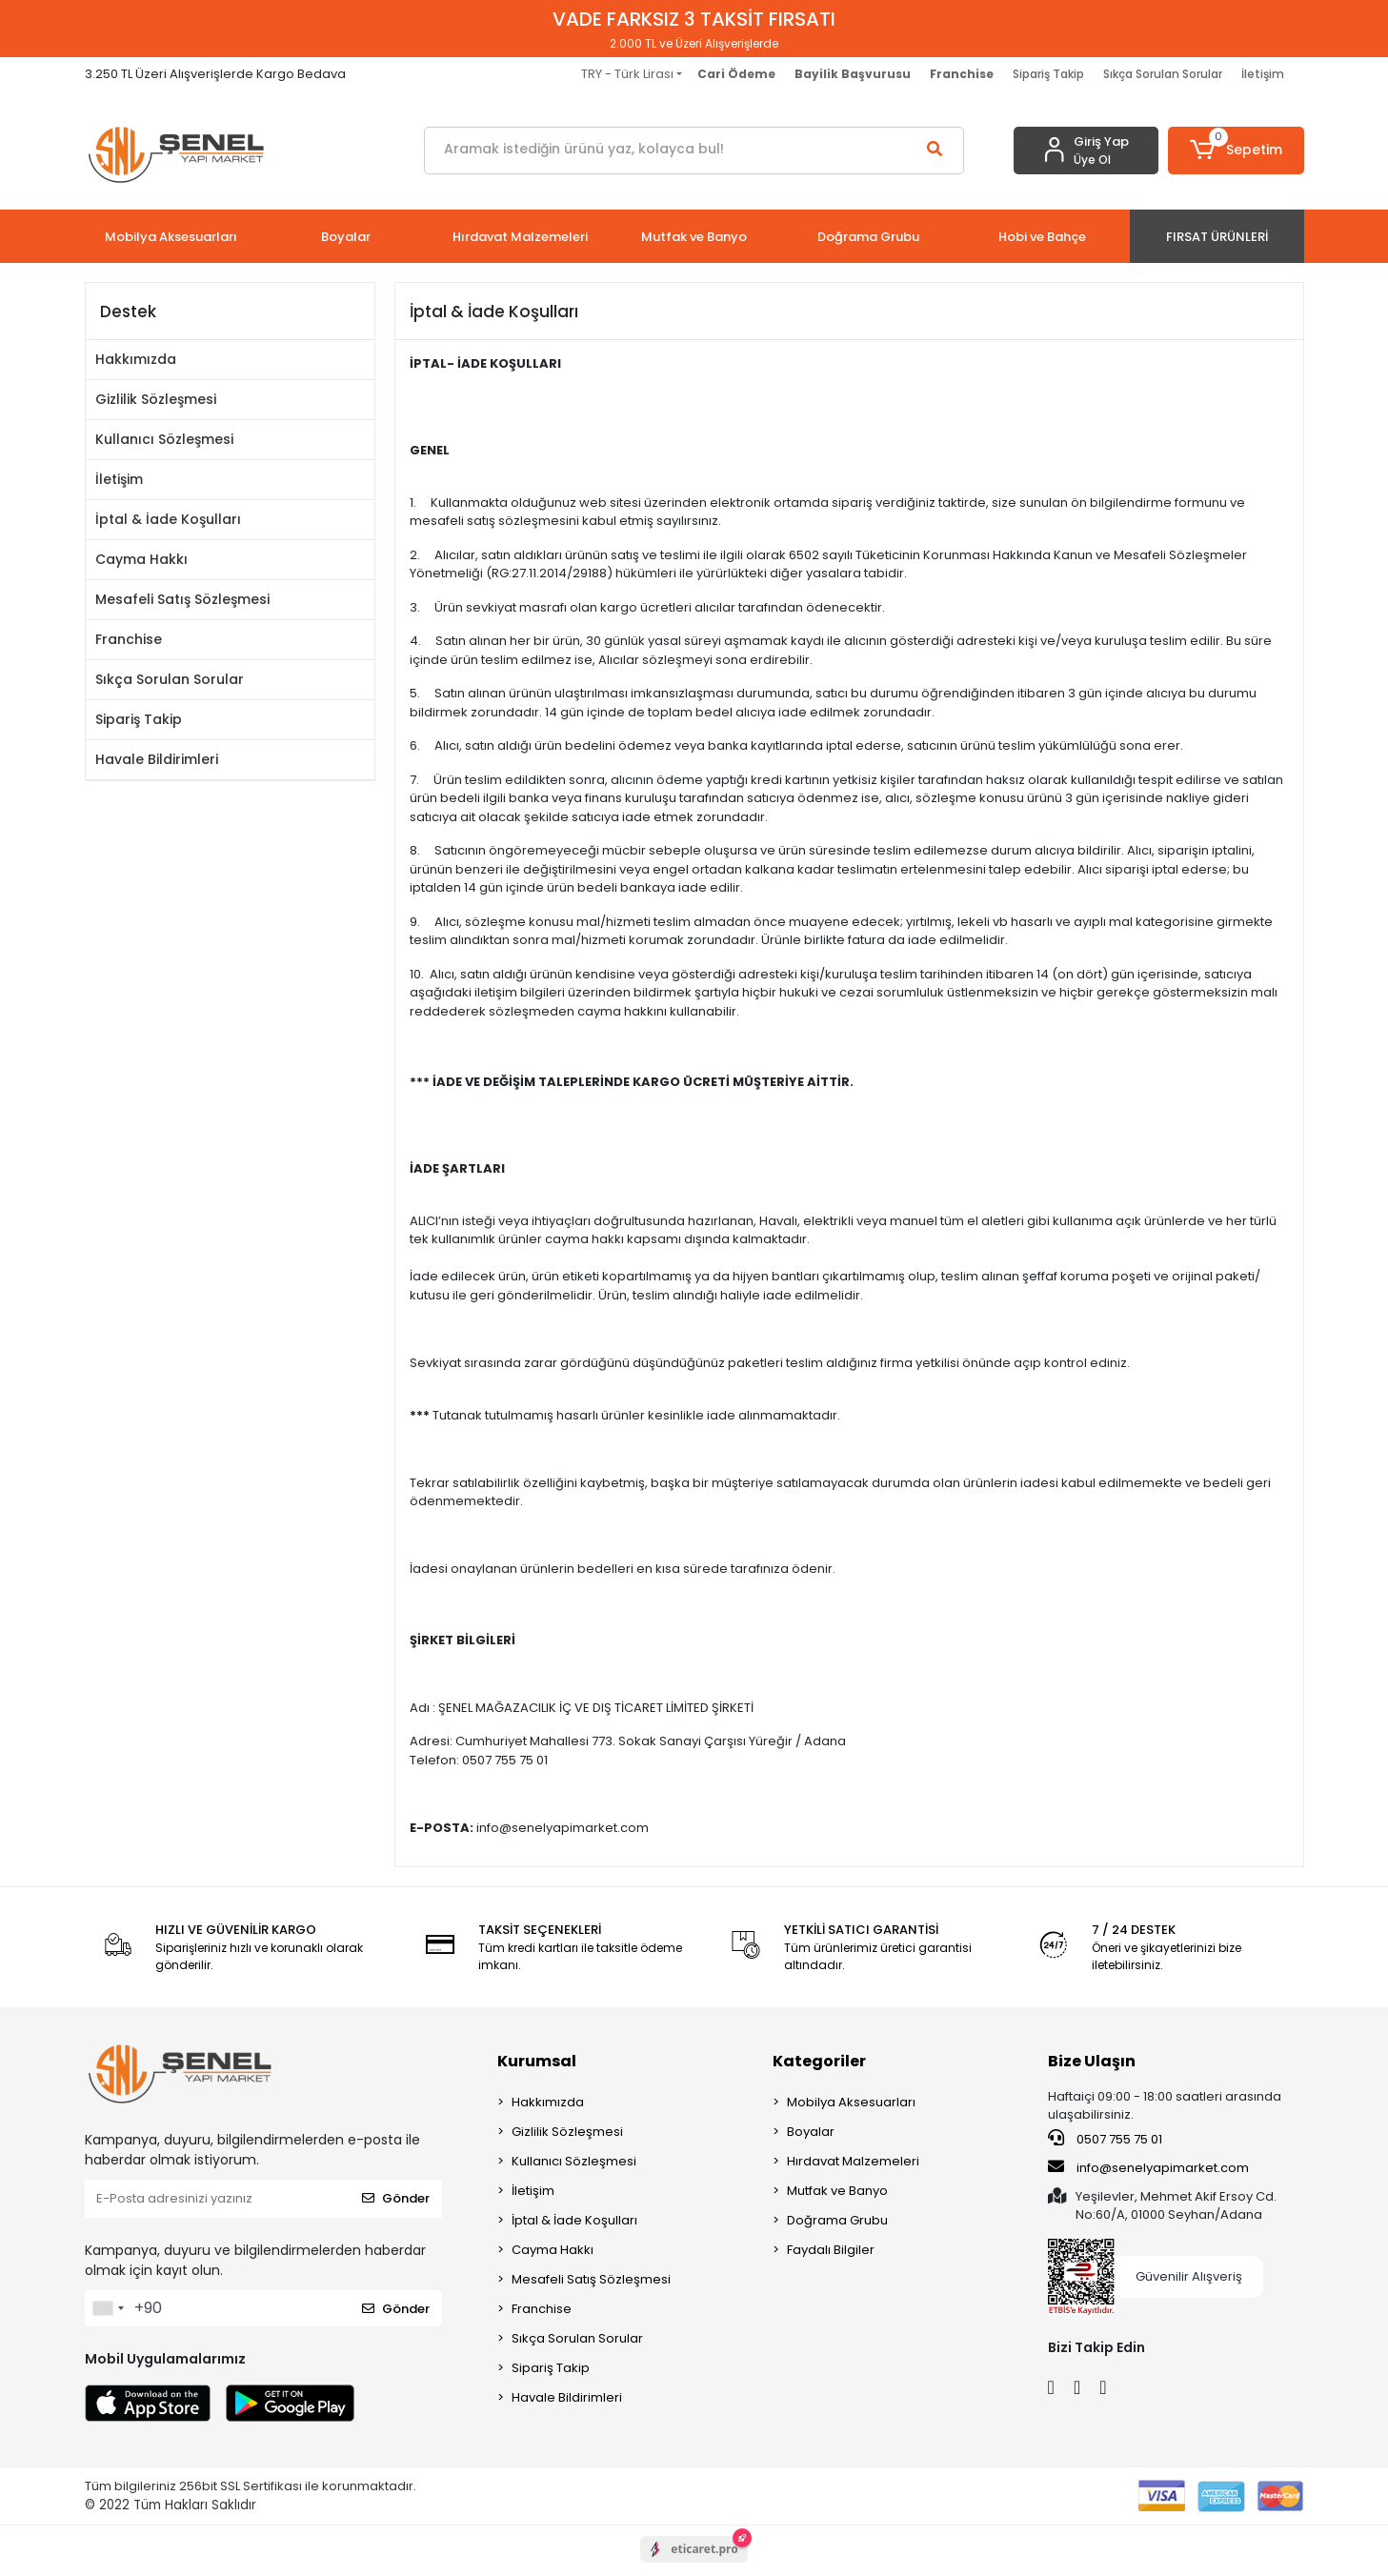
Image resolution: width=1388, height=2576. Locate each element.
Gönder (396, 2198)
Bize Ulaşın (1092, 2061)
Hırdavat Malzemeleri (853, 2161)
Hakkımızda (135, 359)
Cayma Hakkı (141, 559)
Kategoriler (819, 2061)
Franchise (128, 639)
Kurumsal (536, 2061)
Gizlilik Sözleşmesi (155, 399)
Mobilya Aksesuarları (851, 2102)
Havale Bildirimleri (156, 759)
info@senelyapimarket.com (1148, 2167)
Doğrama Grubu (837, 2220)
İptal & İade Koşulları (168, 519)
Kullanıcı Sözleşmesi (164, 439)
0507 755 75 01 (1105, 2138)
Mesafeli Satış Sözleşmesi (182, 599)
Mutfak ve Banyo (837, 2191)
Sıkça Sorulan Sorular (1162, 74)
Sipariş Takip (1048, 74)
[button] (1236, 150)
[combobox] (108, 2308)
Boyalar (811, 2132)
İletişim (1262, 74)
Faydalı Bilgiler (831, 2250)
